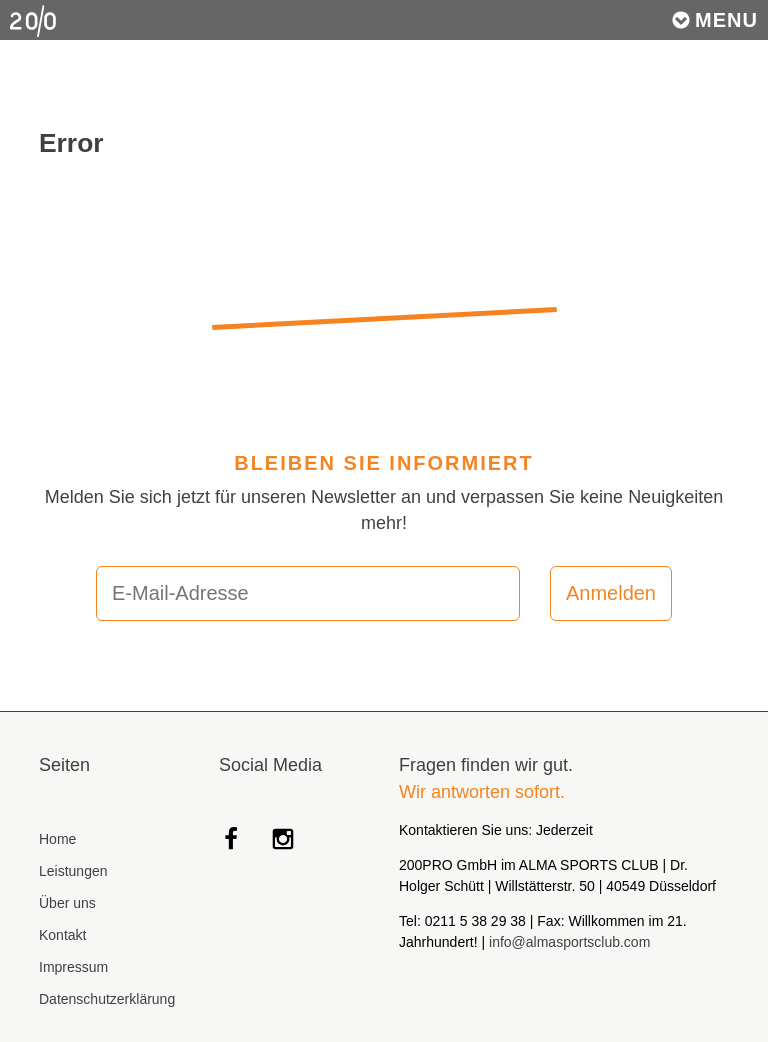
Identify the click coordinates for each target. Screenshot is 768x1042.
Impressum (73, 967)
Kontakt (62, 935)
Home (57, 839)
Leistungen (73, 871)
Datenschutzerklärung (107, 999)
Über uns (67, 903)
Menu (714, 20)
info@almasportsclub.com (569, 942)
